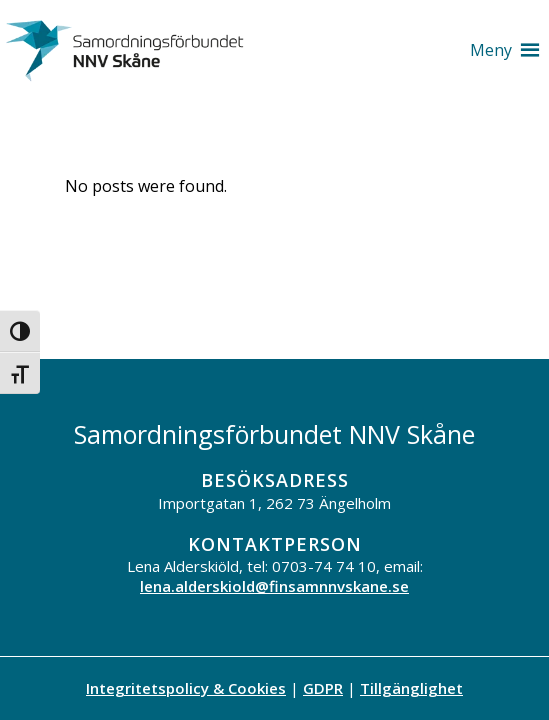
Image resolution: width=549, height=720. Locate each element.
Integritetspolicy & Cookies (186, 688)
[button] (491, 50)
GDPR (323, 688)
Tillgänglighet (411, 688)
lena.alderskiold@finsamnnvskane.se (274, 586)
